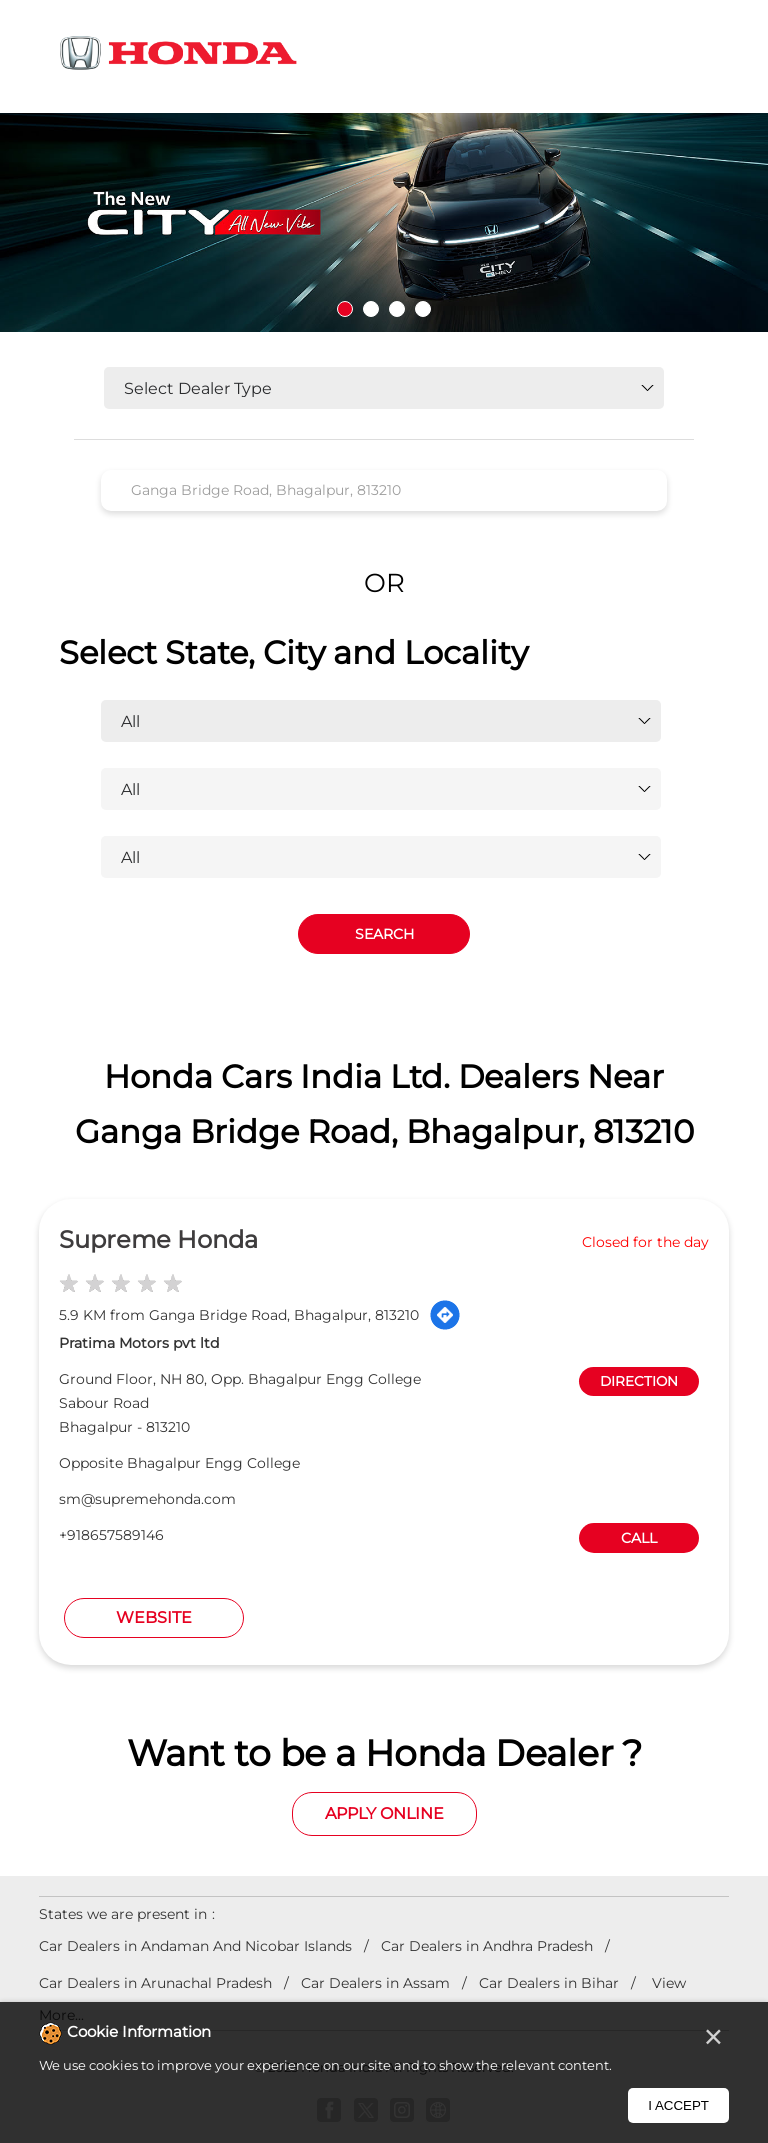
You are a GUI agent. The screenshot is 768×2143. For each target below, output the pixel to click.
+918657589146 (111, 1535)
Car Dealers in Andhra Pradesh (487, 1946)
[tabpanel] (384, 222)
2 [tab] (371, 309)
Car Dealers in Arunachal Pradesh (155, 1983)
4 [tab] (423, 309)
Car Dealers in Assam (375, 1983)
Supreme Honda (158, 1239)
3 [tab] (397, 309)
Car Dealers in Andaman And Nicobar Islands (195, 1946)
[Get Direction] (445, 1315)
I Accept (678, 2105)
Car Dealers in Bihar (549, 1983)
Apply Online (384, 1813)
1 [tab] (345, 309)
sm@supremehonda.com (147, 1499)
